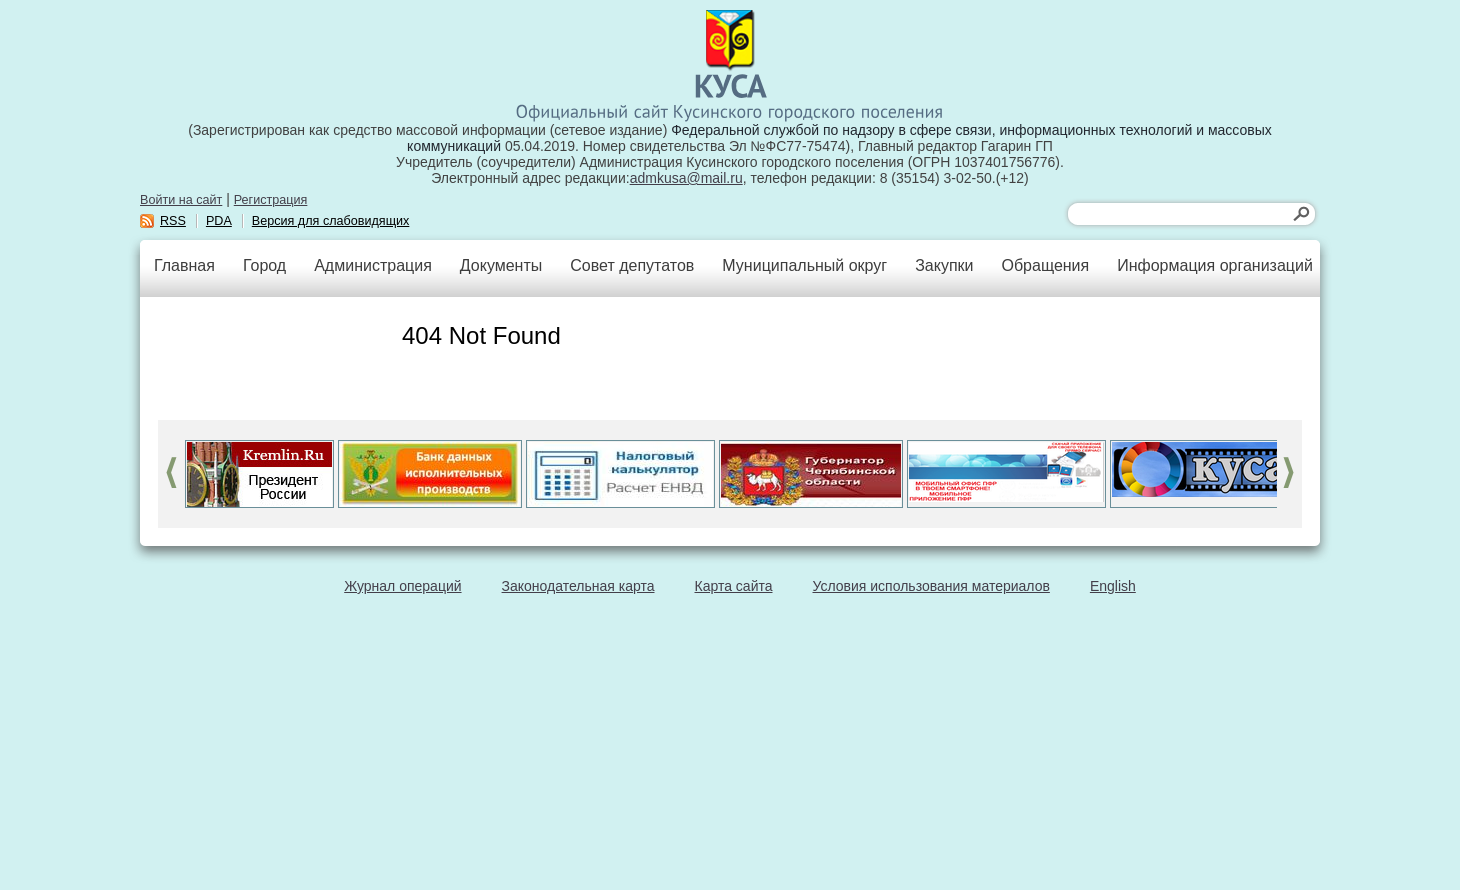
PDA (219, 221)
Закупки (944, 265)
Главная (184, 265)
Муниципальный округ (804, 265)
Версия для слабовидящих (331, 221)
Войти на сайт (181, 200)
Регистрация (271, 200)
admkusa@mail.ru (686, 178)
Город (264, 265)
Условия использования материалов (931, 586)
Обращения (1045, 265)
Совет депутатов (632, 265)
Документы (501, 265)
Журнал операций (402, 586)
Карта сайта (734, 586)
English (1113, 586)
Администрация (373, 265)
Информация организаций (1215, 265)
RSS (173, 221)
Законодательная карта (578, 586)
